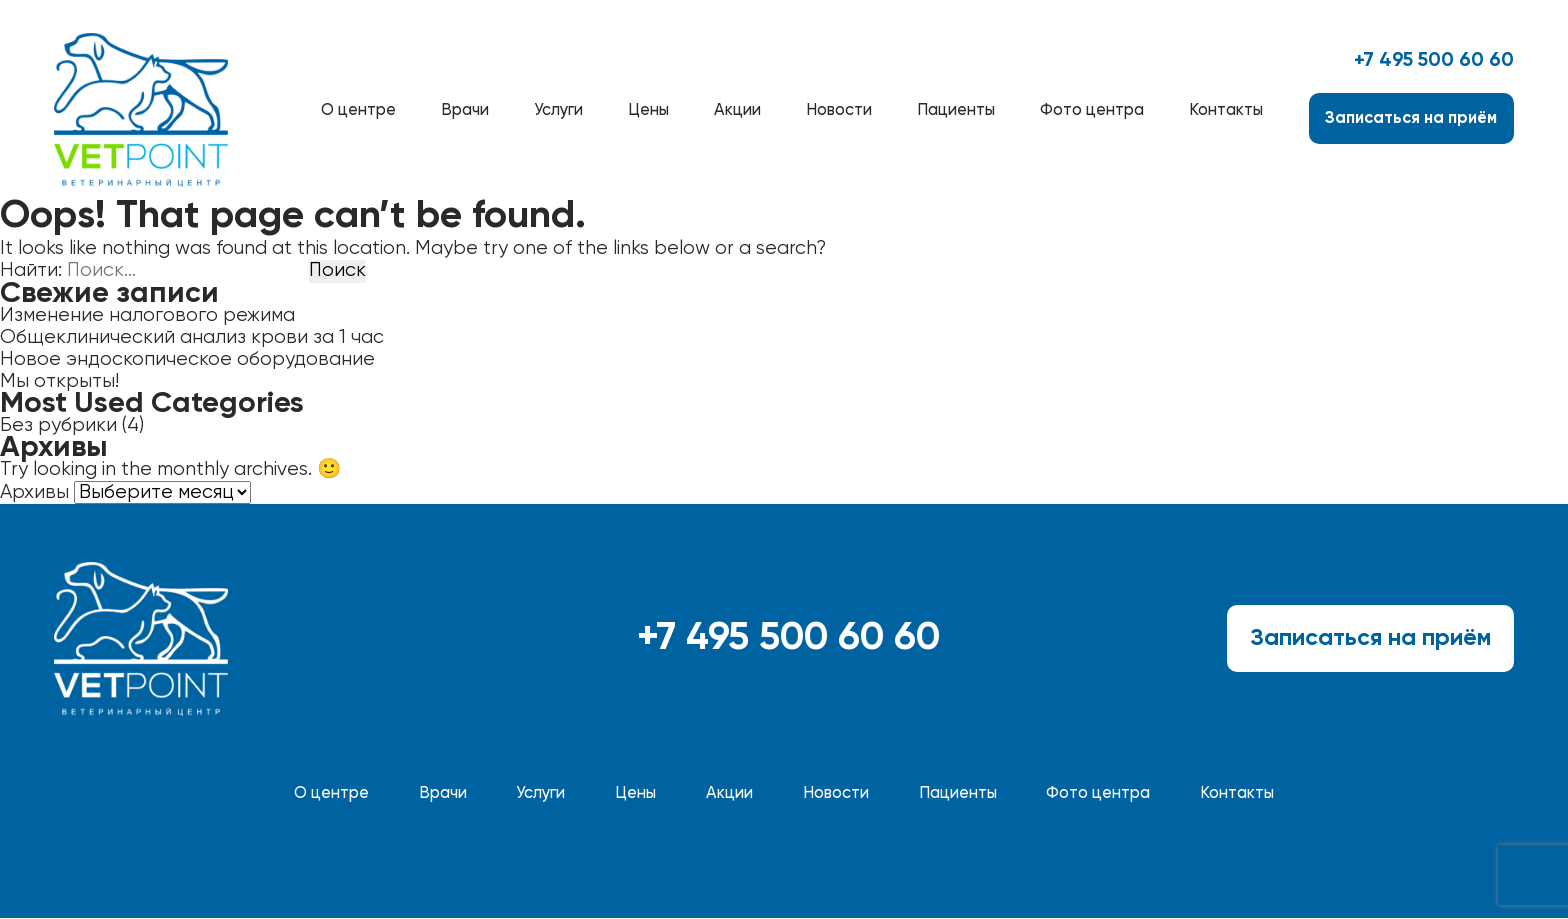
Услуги (558, 110)
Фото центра (1092, 110)
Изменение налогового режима (147, 315)
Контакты (1226, 110)
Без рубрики (58, 425)
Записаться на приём (1411, 118)
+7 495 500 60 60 (1434, 60)
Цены (648, 110)
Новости (839, 110)
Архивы (34, 493)
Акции (737, 110)
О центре (358, 110)
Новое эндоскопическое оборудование (187, 359)
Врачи (465, 110)
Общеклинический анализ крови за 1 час (192, 337)
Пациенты (956, 110)
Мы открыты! (59, 381)
